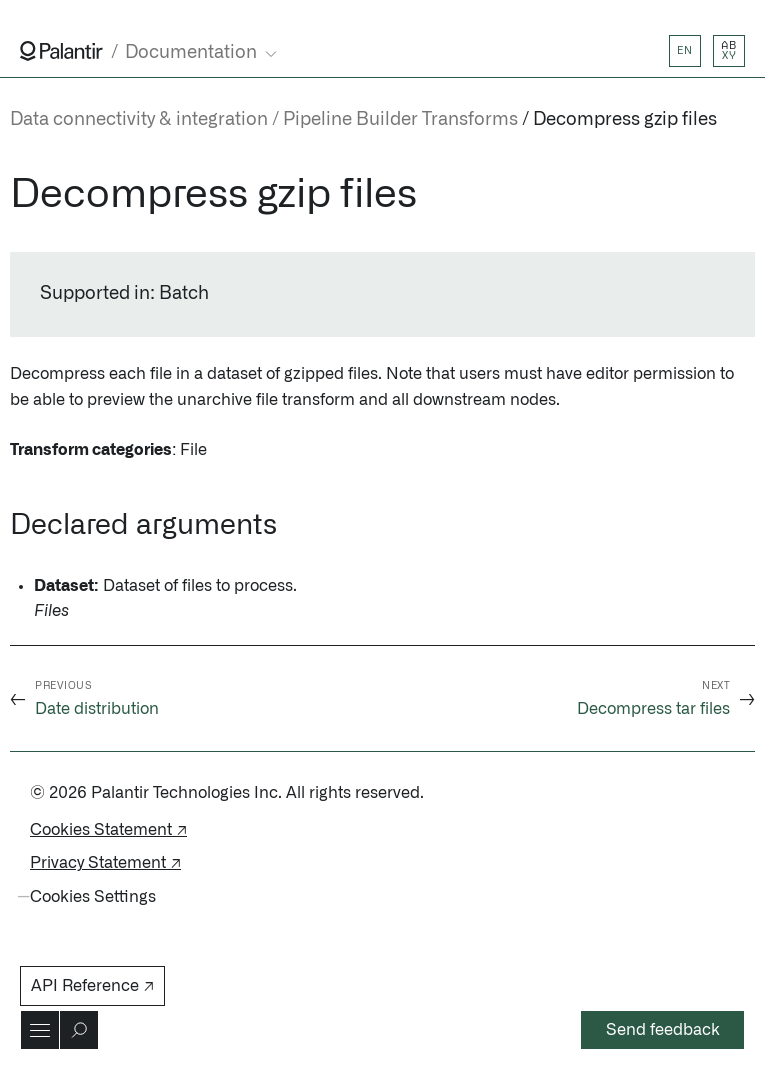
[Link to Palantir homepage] (61, 51)
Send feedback (663, 1030)
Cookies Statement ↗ (108, 830)
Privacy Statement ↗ (105, 863)
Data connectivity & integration (139, 120)
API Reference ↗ (92, 986)
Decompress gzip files (625, 120)
